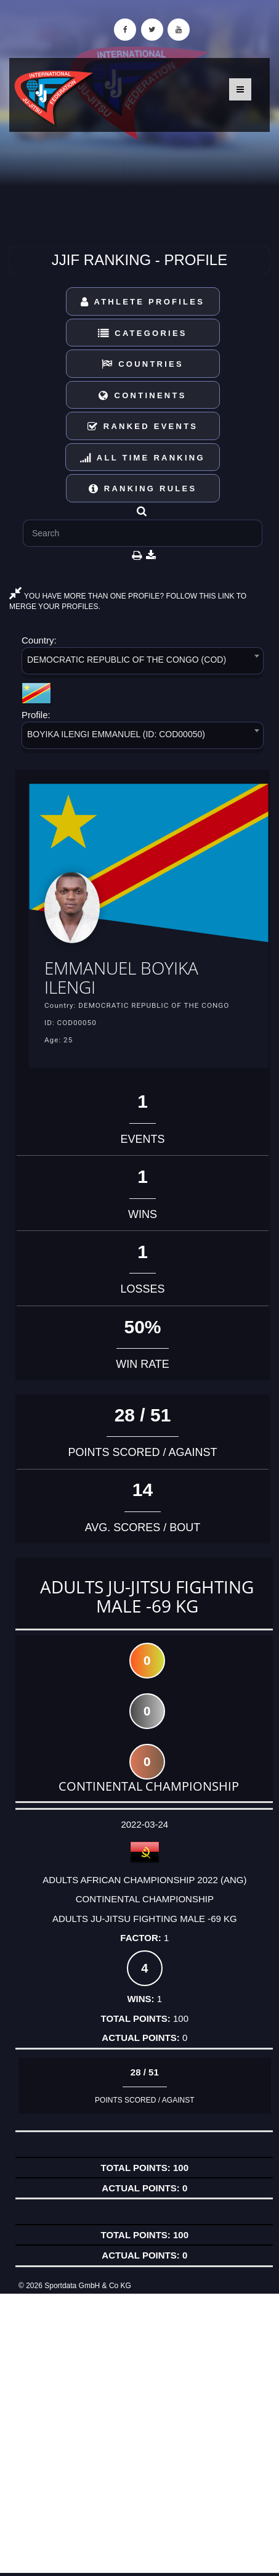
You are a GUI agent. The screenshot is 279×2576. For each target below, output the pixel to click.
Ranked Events (142, 426)
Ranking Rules (143, 488)
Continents (142, 395)
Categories (142, 333)
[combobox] (143, 663)
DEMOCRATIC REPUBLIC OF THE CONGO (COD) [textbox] (126, 659)
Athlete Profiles (142, 301)
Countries (143, 364)
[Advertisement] (139, 2433)
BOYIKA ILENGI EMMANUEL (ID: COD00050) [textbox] (116, 734)
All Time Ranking (142, 457)
